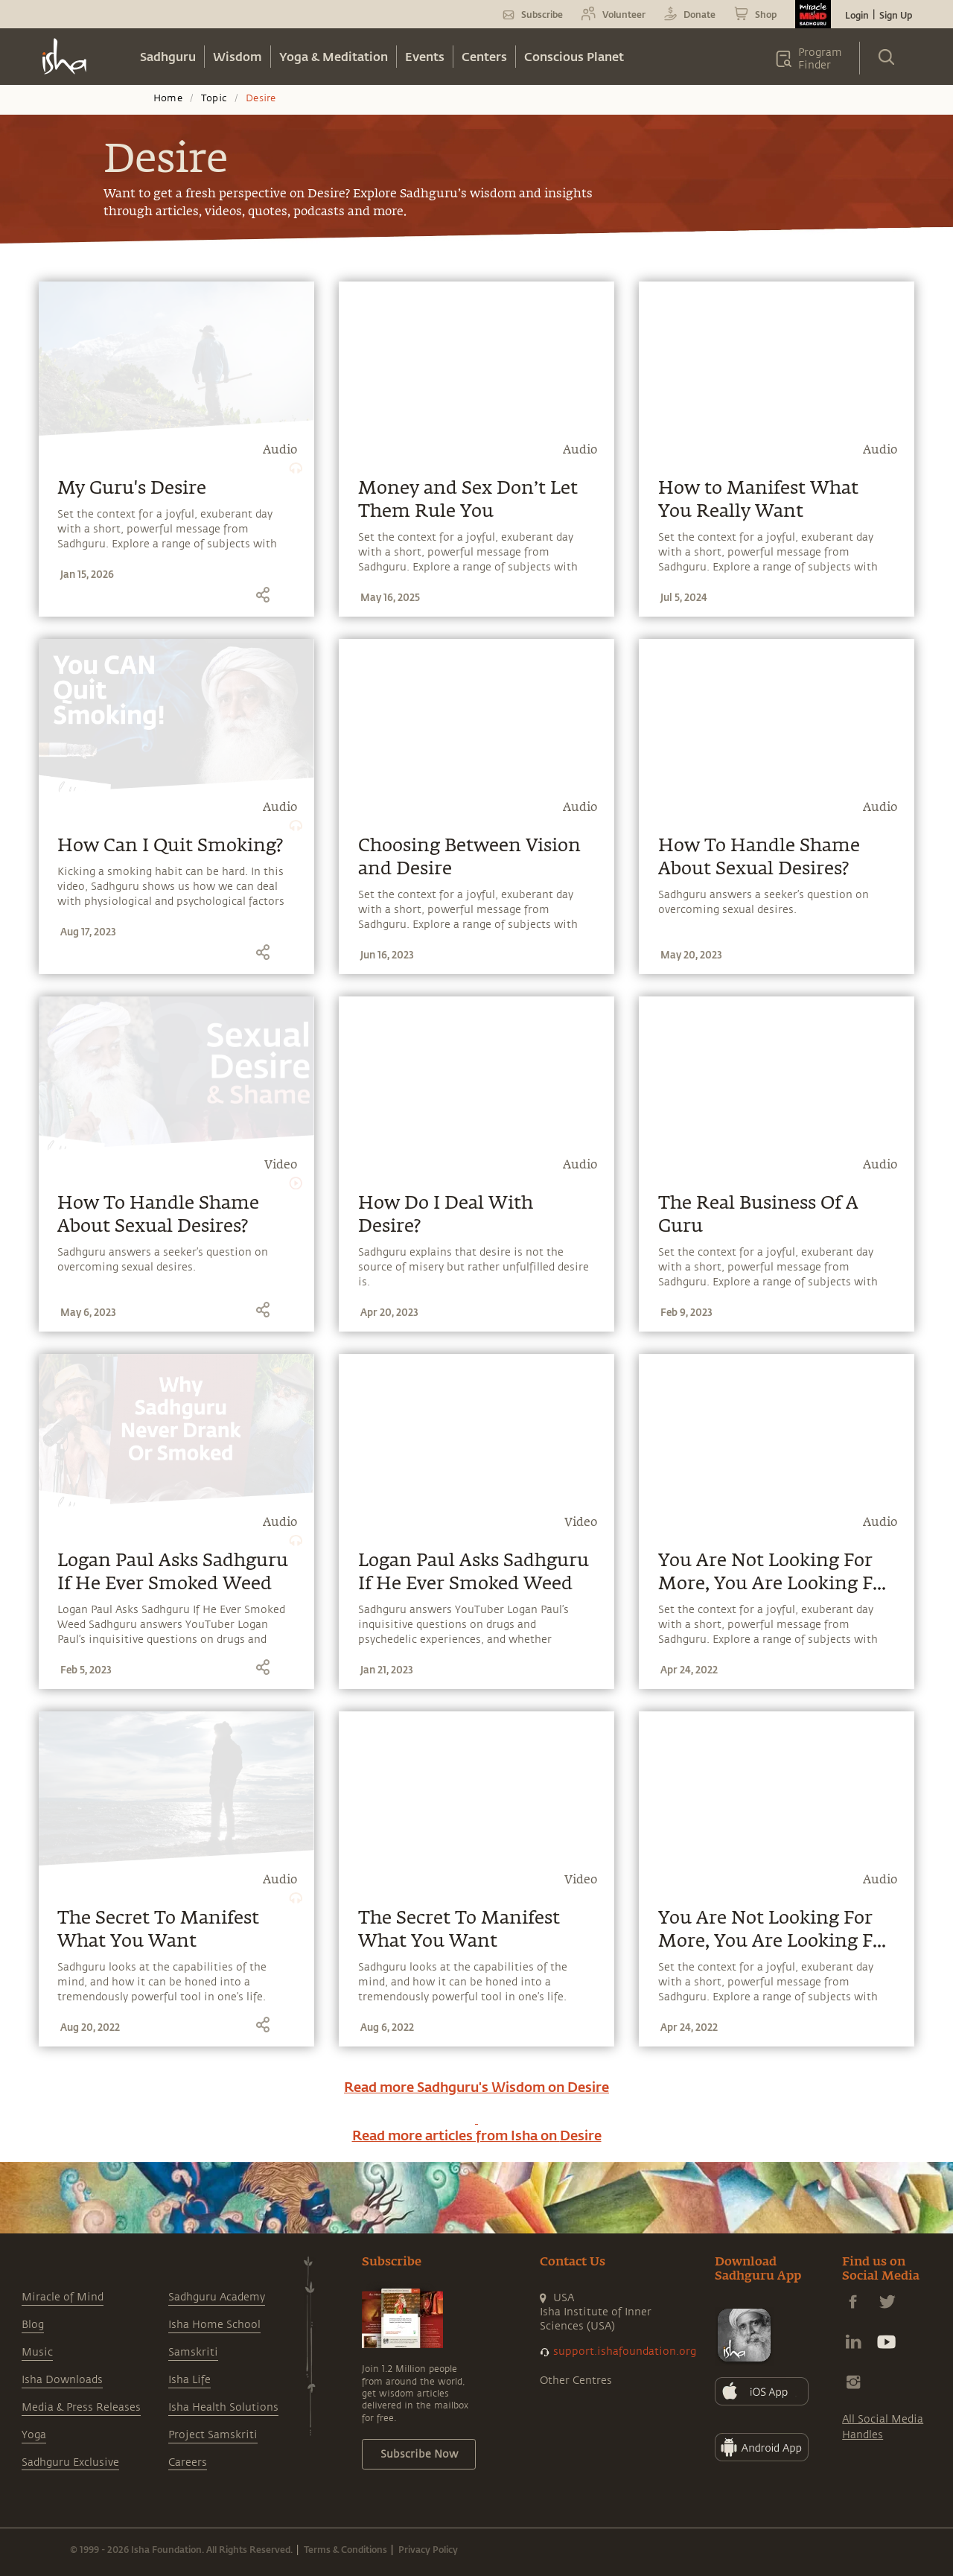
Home (167, 98)
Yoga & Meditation (333, 56)
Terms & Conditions (345, 2549)
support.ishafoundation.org (624, 2351)
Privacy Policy (428, 2549)
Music (37, 2352)
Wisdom (237, 56)
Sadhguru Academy (216, 2297)
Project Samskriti (213, 2434)
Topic (214, 98)
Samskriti (193, 2352)
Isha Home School (214, 2324)
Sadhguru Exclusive (70, 2462)
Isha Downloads (62, 2379)
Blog (33, 2324)
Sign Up (895, 15)
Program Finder (820, 59)
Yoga (34, 2434)
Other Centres (576, 2380)
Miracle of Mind (62, 2297)
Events (424, 56)
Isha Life (189, 2379)
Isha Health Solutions (223, 2407)
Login (857, 15)
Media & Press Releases (81, 2407)
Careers (187, 2462)
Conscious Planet (574, 56)
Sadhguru (168, 56)
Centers (484, 56)
